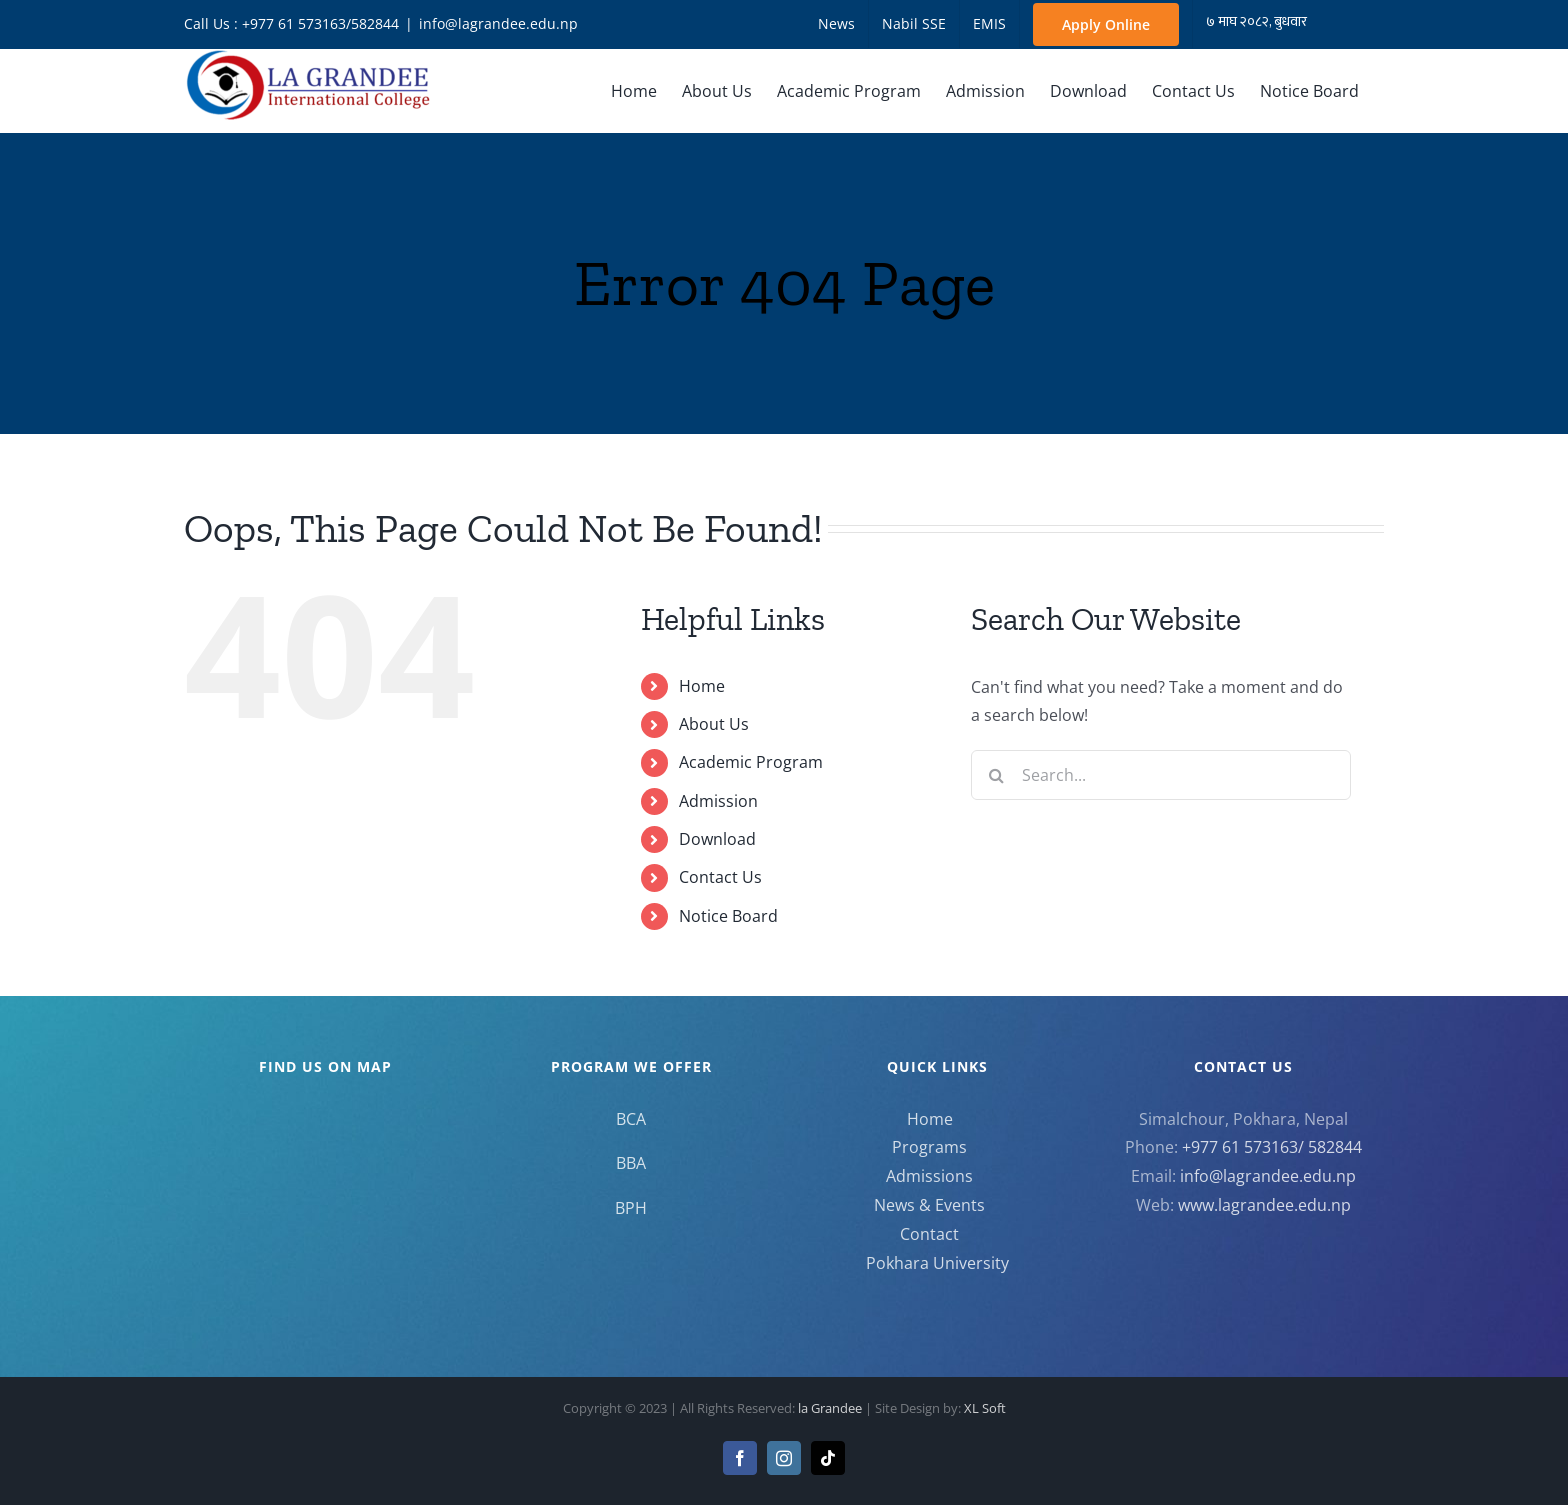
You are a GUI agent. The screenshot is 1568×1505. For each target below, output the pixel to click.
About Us (714, 724)
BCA (631, 1119)
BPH (631, 1208)
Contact (929, 1234)
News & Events (929, 1205)
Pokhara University (937, 1263)
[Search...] (1161, 775)
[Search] (996, 775)
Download (717, 839)
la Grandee (831, 1408)
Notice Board (728, 916)
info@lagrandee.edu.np (498, 23)
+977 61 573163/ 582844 (1272, 1147)
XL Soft (985, 1408)
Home (702, 686)
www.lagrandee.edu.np (1264, 1205)
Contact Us (720, 877)
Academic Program (751, 762)
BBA (631, 1163)
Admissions (929, 1176)
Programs (929, 1147)
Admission (718, 801)
